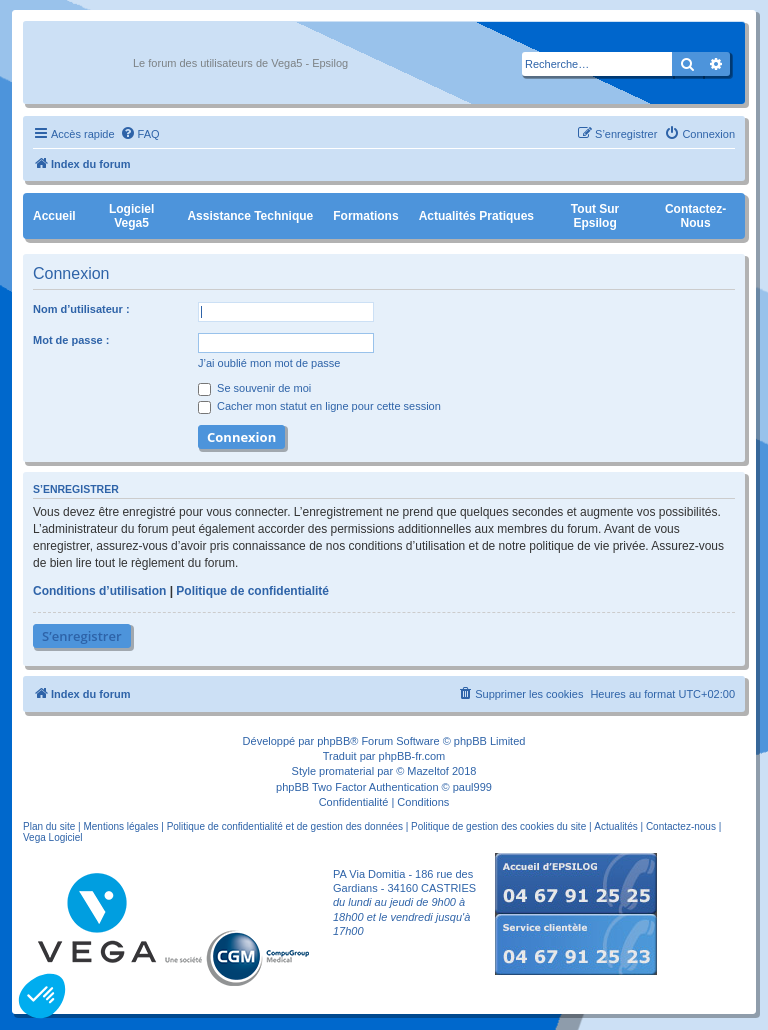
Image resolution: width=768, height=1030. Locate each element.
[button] (42, 996)
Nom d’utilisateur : (81, 309)
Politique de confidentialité (252, 591)
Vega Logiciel (53, 837)
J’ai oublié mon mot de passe (269, 363)
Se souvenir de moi (254, 388)
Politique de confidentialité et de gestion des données (285, 826)
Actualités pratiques (476, 216)
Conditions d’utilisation (99, 591)
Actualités (615, 826)
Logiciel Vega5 (131, 216)
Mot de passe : (71, 340)
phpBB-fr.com (412, 756)
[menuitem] (140, 134)
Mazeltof (428, 771)
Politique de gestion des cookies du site (498, 826)
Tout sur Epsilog (595, 216)
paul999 (472, 787)
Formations (365, 216)
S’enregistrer (82, 636)
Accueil (54, 216)
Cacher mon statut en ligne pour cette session (319, 406)
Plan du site (49, 826)
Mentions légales (120, 826)
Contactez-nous (695, 216)
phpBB (333, 741)
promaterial (346, 771)
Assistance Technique (250, 216)
